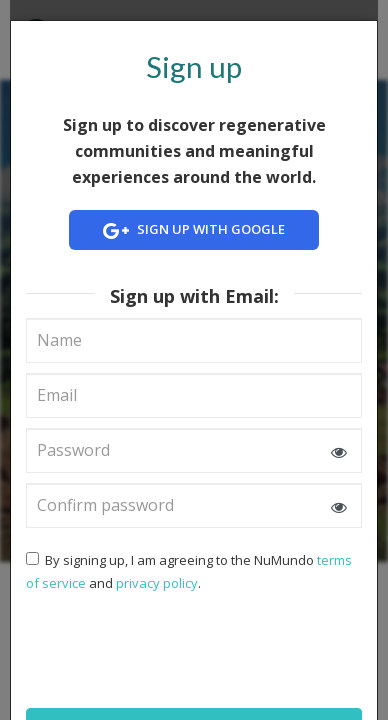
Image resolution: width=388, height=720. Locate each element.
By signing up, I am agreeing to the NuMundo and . (189, 571)
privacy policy (157, 583)
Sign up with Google (194, 231)
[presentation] (155, 648)
